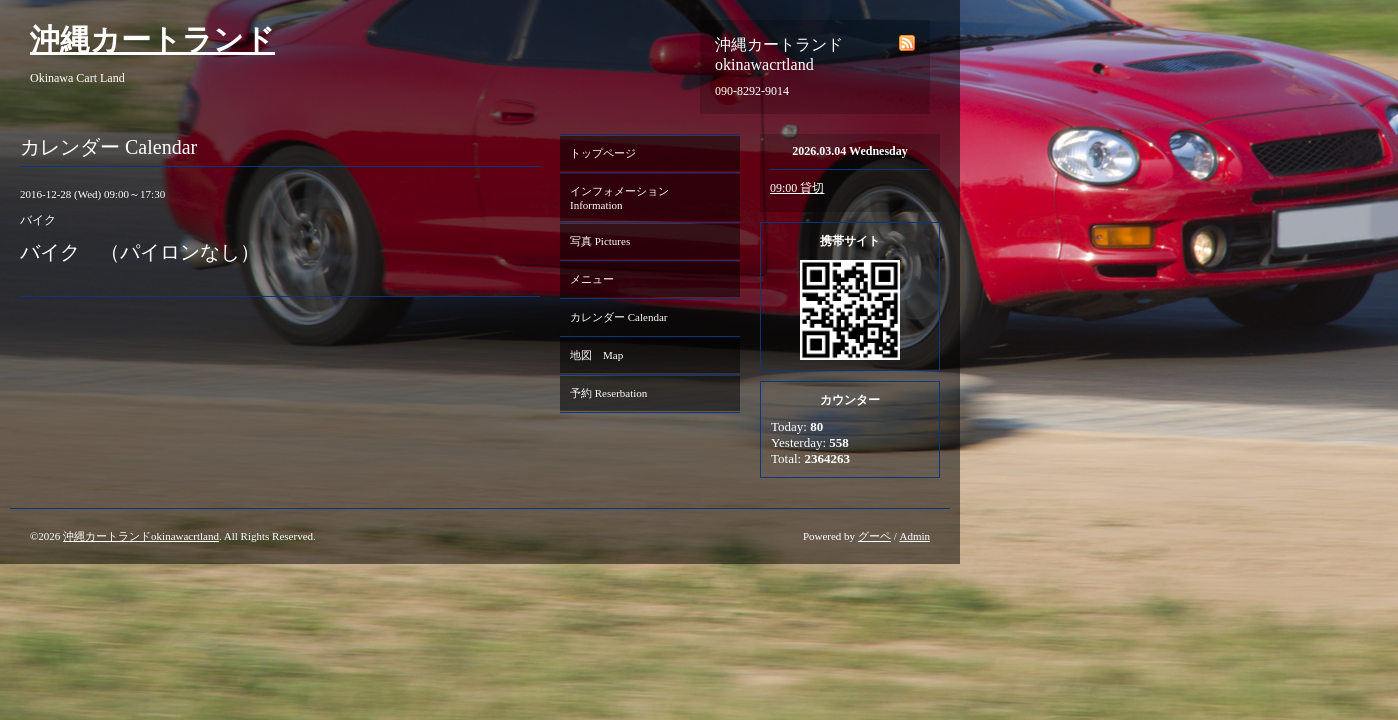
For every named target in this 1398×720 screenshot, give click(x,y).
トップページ (603, 153)
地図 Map (596, 355)
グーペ (874, 536)
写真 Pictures (600, 241)
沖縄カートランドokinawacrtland (141, 536)
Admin (914, 536)
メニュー (592, 279)
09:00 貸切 (797, 188)
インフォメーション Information (625, 198)
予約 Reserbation (608, 393)
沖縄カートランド (152, 39)
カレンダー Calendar (618, 317)
